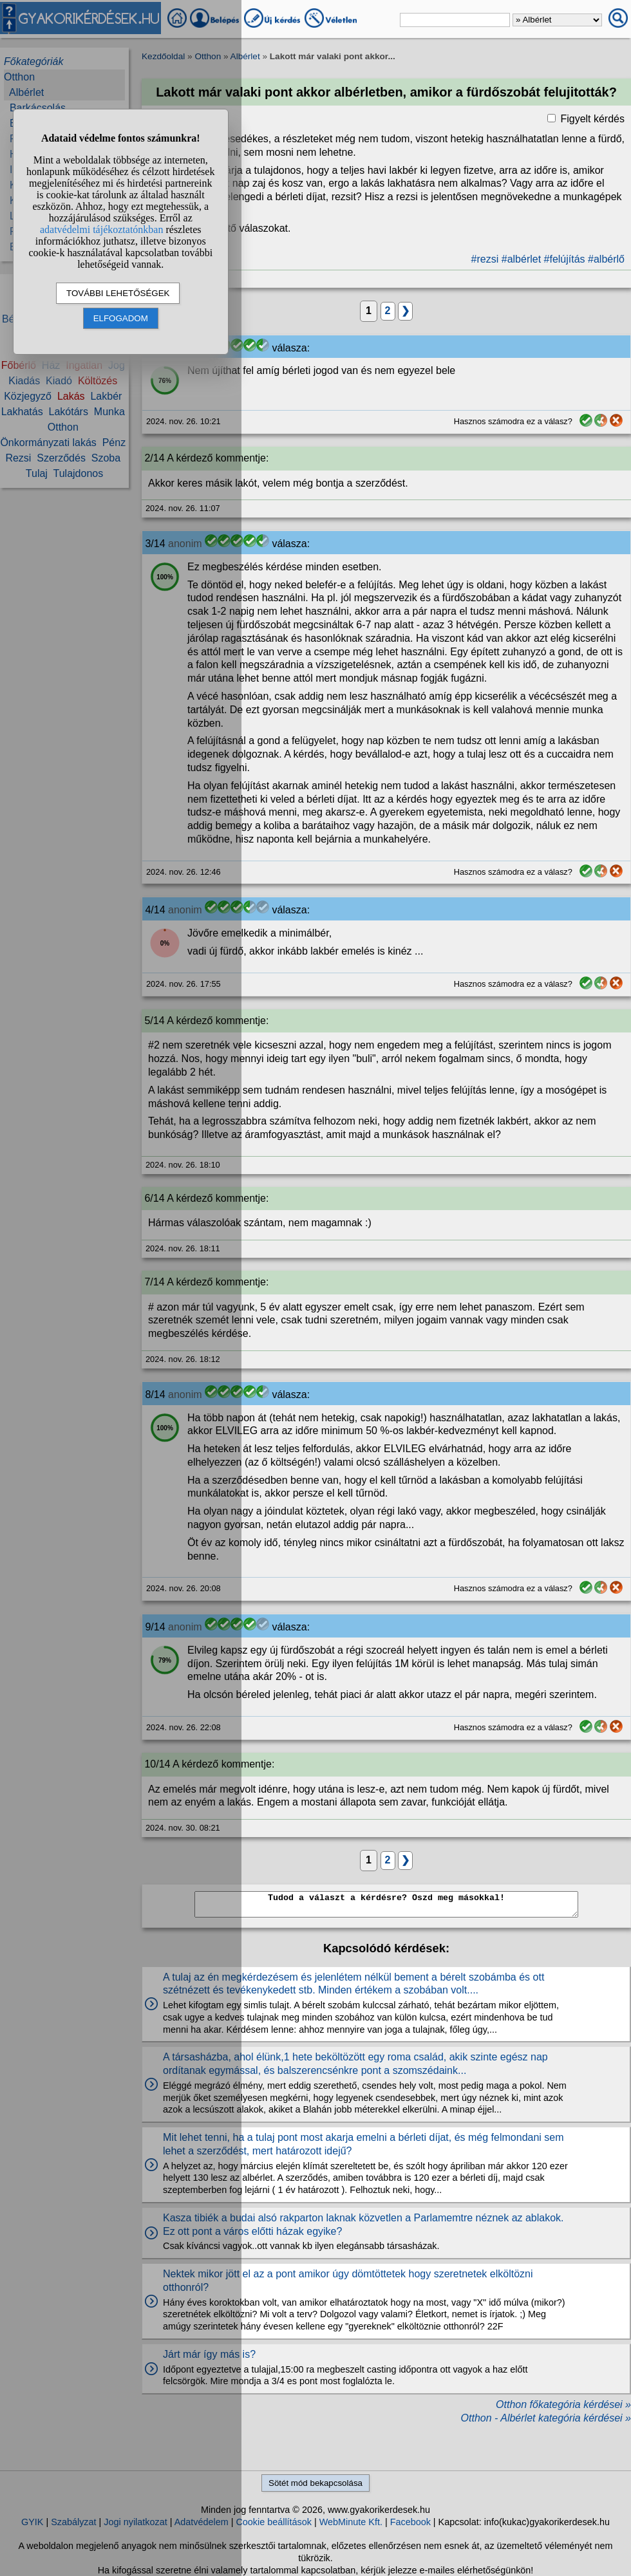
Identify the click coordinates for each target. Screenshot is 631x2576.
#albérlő (606, 259)
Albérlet (245, 56)
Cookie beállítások (274, 2522)
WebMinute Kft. (350, 2522)
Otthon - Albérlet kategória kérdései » (546, 2418)
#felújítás (564, 259)
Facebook (410, 2522)
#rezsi (485, 259)
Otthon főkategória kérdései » (563, 2404)
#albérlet (521, 259)
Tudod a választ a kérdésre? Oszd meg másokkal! (386, 1904)
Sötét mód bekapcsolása (315, 2483)
